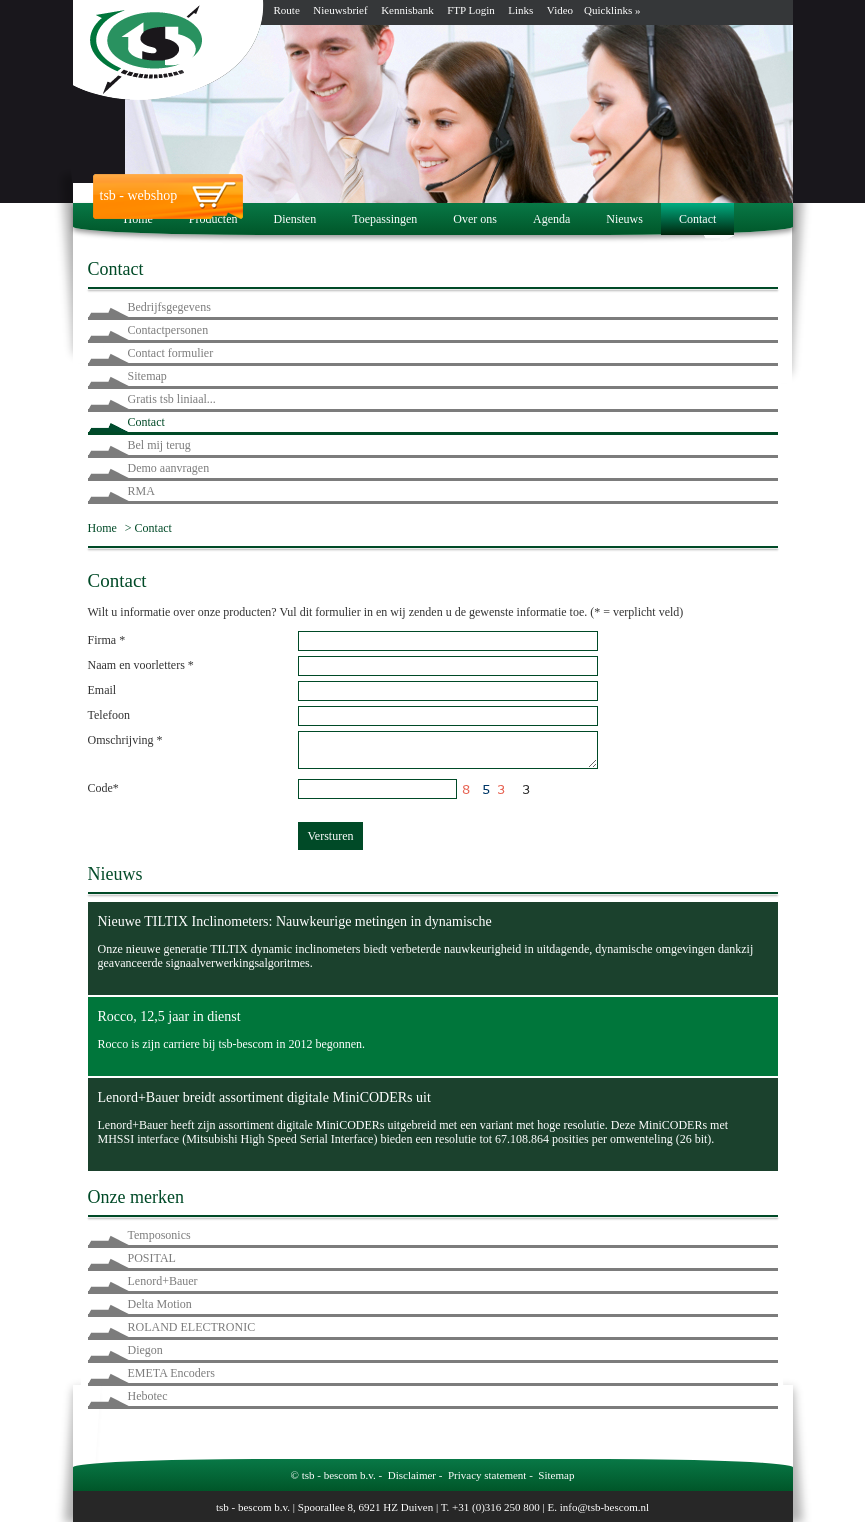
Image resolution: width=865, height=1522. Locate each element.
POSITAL (152, 1258)
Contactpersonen (168, 330)
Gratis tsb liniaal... (172, 399)
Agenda (551, 219)
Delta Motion (160, 1304)
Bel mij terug (159, 445)
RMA (141, 491)
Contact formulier (171, 353)
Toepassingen (384, 219)
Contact (697, 219)
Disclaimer (412, 1475)
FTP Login (471, 10)
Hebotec (148, 1396)
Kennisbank (407, 10)
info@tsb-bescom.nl (604, 1507)
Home (138, 219)
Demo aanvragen (169, 468)
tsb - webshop (139, 195)
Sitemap (147, 376)
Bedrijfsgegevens (169, 307)
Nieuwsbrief (340, 10)
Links (520, 10)
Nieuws (624, 219)
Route (287, 10)
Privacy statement (487, 1475)
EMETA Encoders (171, 1373)
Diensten (294, 219)
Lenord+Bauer (163, 1281)
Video (560, 10)
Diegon (145, 1350)
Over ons (475, 219)
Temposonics (159, 1235)
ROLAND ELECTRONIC (192, 1327)
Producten (213, 219)
